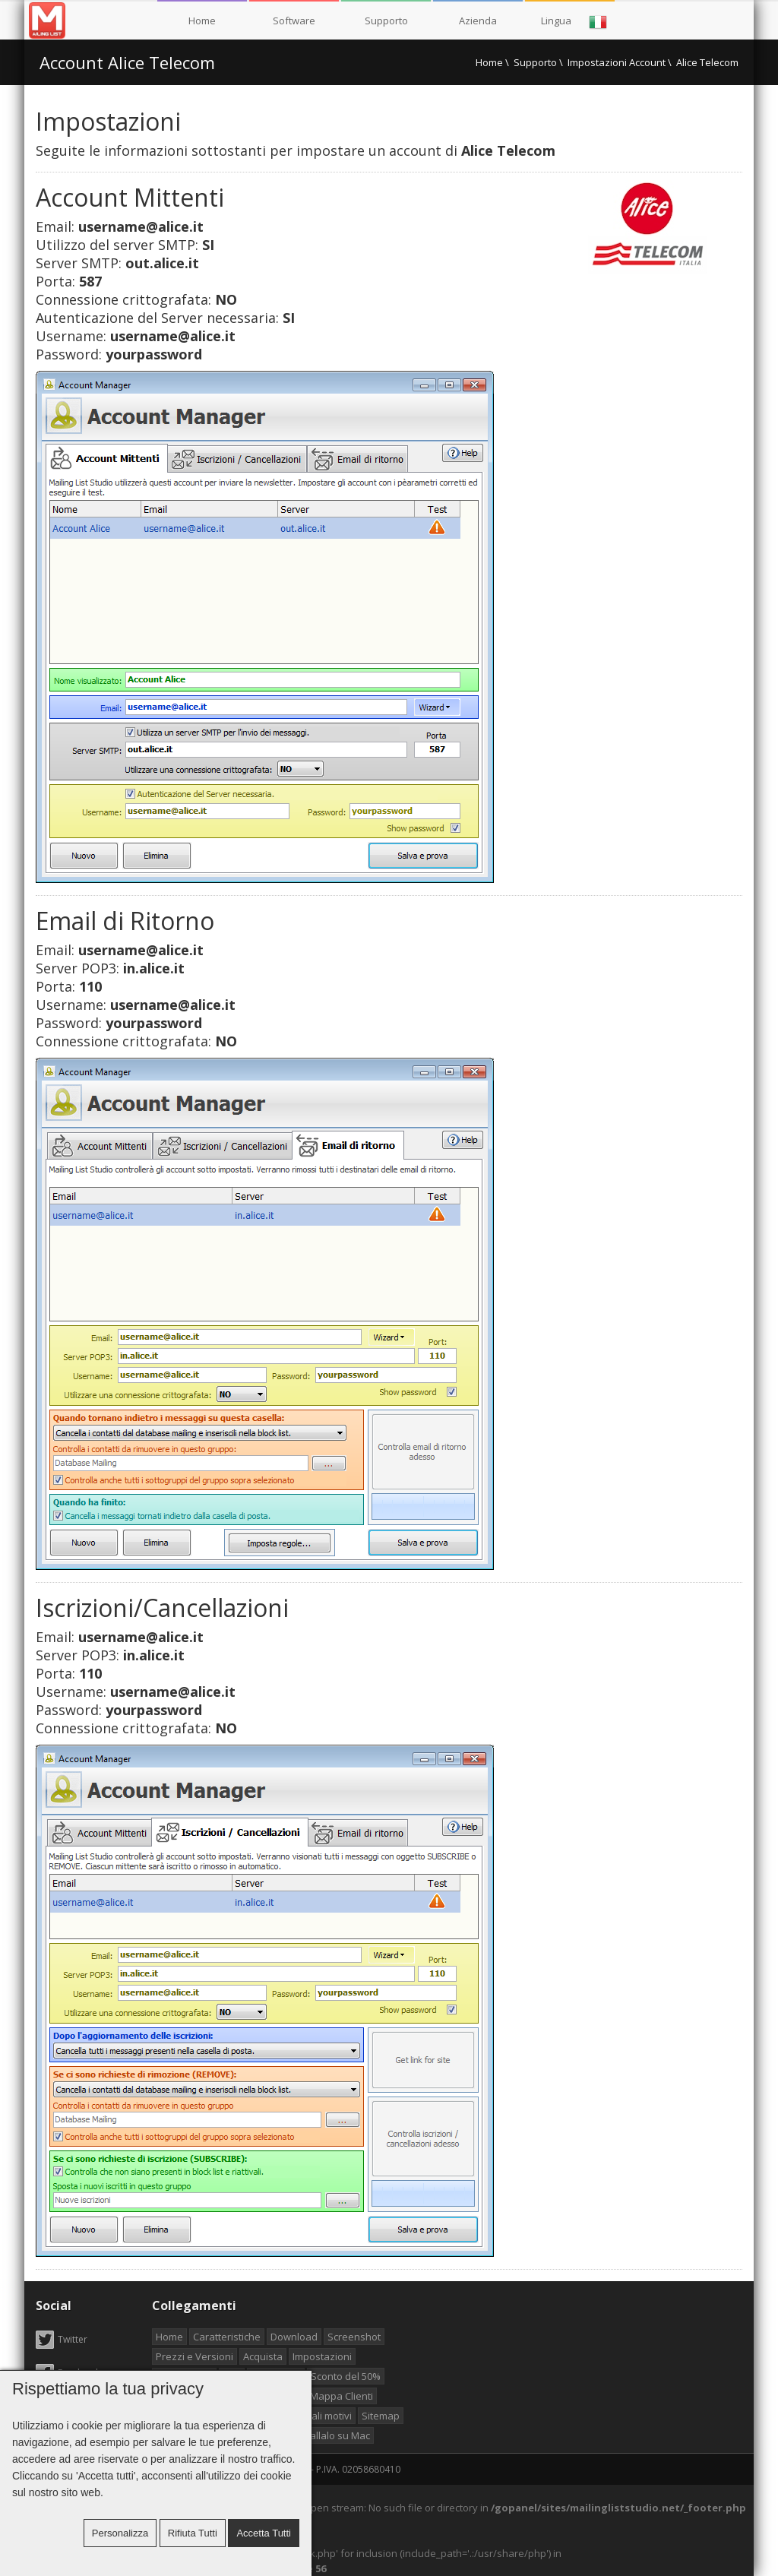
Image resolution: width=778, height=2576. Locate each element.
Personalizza (120, 2533)
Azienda (478, 20)
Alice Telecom (707, 62)
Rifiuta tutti (192, 2533)
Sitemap (381, 2416)
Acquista (263, 2356)
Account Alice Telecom (127, 62)
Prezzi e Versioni (194, 2356)
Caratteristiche (227, 2336)
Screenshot (354, 2336)
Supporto (386, 20)
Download (294, 2336)
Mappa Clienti (341, 2396)
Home (202, 20)
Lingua (574, 22)
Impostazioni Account (617, 62)
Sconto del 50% (346, 2376)
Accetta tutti (263, 2533)
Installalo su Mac (331, 2435)
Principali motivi (316, 2416)
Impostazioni (322, 2356)
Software (294, 20)
